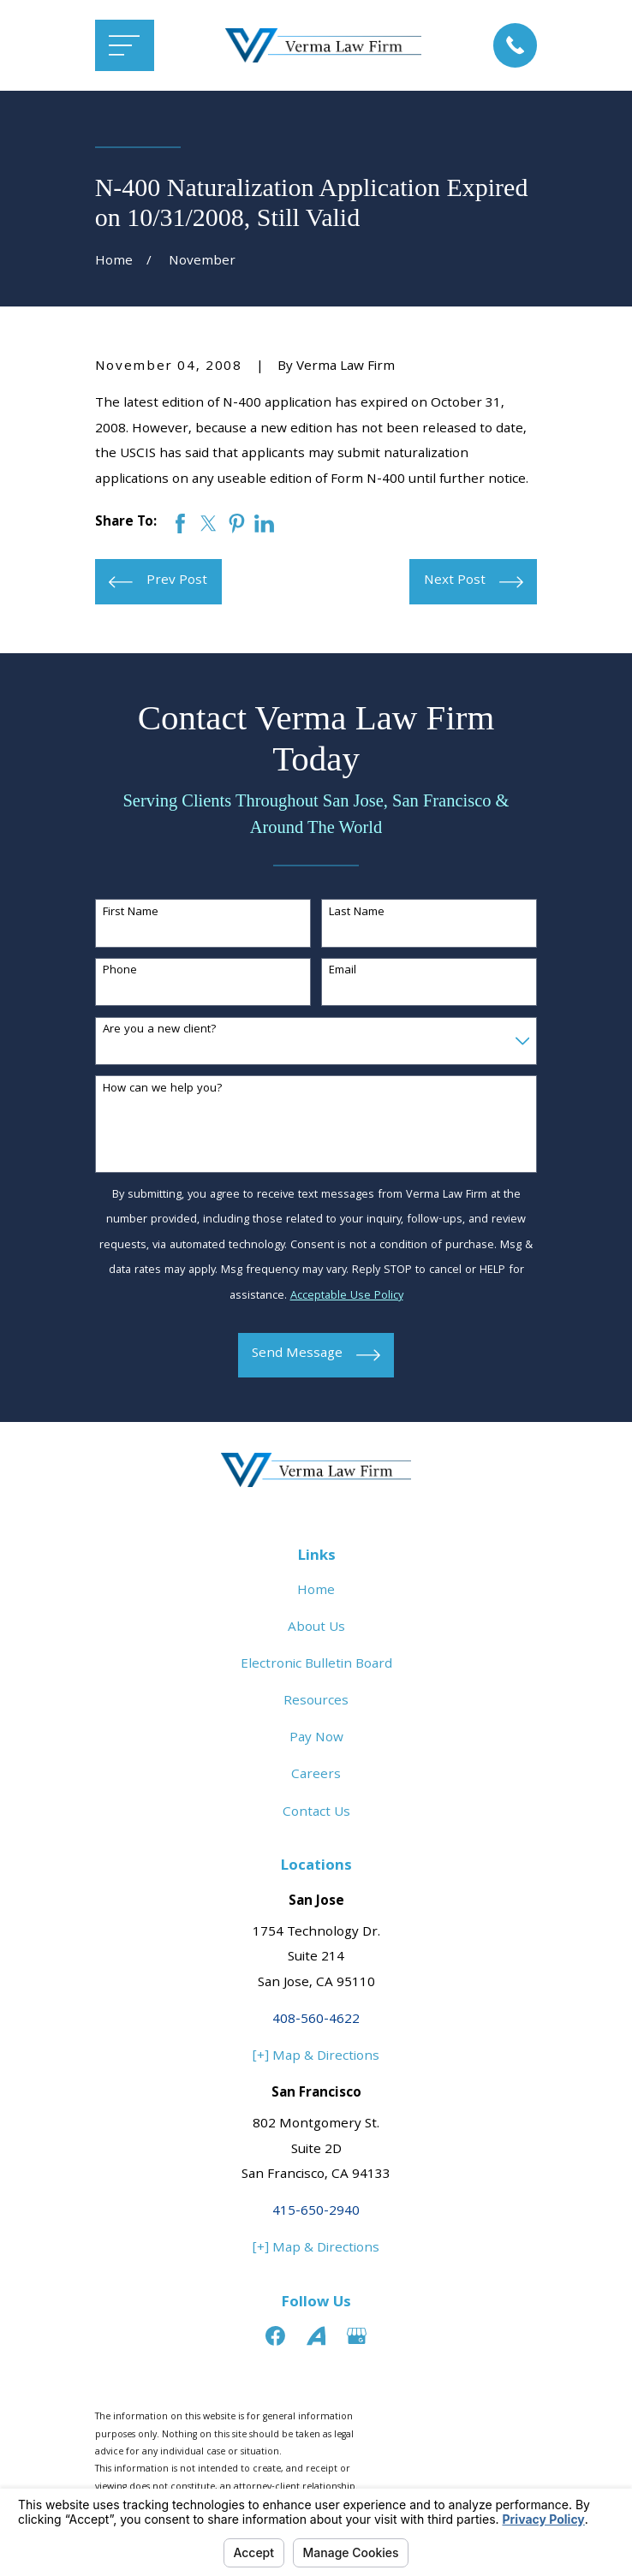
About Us (316, 1628)
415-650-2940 (316, 2212)
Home (316, 1591)
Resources (316, 1702)
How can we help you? (163, 1089)
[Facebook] (275, 2336)
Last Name (357, 913)
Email (342, 971)
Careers (316, 1775)
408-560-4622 (316, 2020)
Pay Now (316, 1739)
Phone (120, 971)
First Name (130, 913)
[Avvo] (316, 2336)
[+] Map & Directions (316, 2057)
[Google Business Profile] (357, 2336)
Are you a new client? (160, 1030)
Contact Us (316, 1813)
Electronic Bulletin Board (316, 1665)
